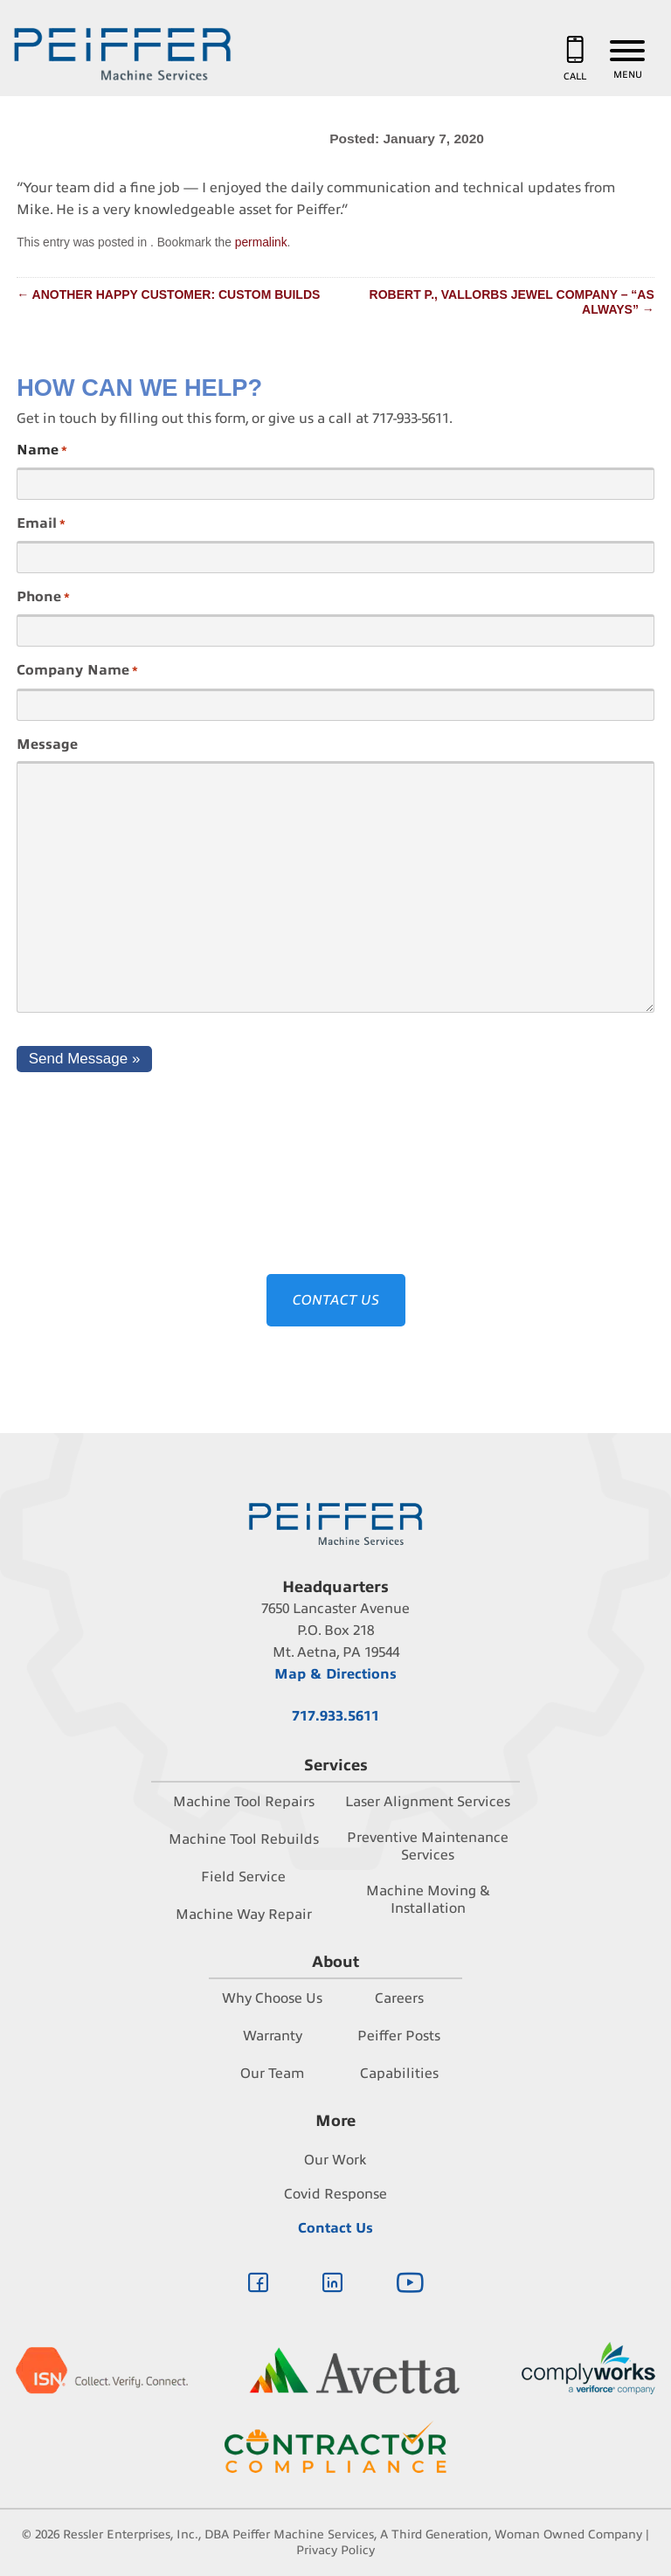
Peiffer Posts (398, 2036)
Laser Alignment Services (427, 1802)
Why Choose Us (272, 1998)
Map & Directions (335, 1674)
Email (41, 524)
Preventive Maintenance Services (427, 1846)
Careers (399, 1998)
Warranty (272, 2036)
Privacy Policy (335, 2550)
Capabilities (399, 2073)
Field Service (243, 1877)
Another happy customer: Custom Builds (168, 294)
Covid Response (335, 2194)
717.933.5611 (335, 1716)
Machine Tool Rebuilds (244, 1839)
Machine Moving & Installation (428, 1899)
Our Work (335, 2160)
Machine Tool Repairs (244, 1802)
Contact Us (335, 2228)
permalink (261, 242)
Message (47, 744)
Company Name (77, 671)
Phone (43, 597)
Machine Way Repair (244, 1914)
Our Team (272, 2073)
